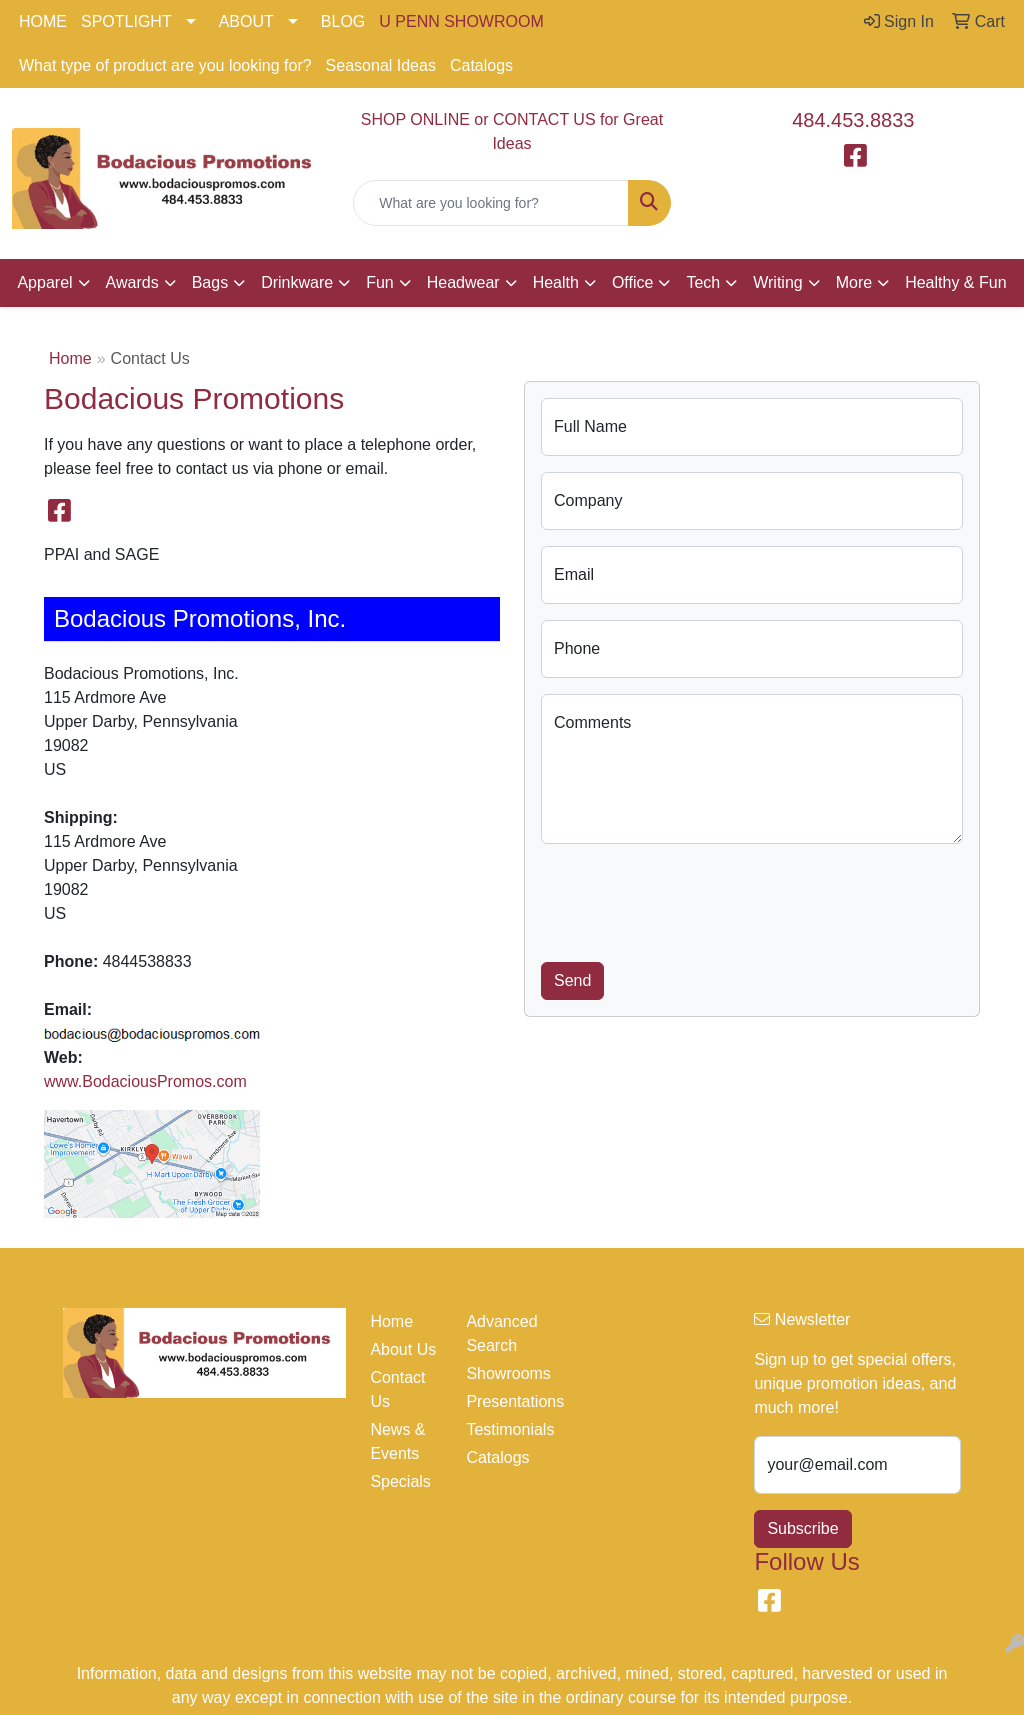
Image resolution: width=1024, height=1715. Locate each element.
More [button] (854, 282)
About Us (403, 1349)
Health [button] (556, 282)
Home (70, 358)
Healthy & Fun (955, 282)
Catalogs (481, 65)
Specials (400, 1481)
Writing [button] (778, 282)
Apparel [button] (44, 282)
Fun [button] (380, 282)
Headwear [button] (463, 282)
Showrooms (502, 1373)
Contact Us (397, 1389)
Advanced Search (501, 1333)
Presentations (502, 1401)
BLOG (343, 21)
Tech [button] (703, 282)
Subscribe (802, 1528)
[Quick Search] (490, 203)
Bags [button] (210, 282)
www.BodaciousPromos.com (145, 1081)
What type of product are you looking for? (165, 65)
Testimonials (502, 1429)
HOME (43, 21)
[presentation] (693, 899)
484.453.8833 (853, 120)
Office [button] (633, 282)
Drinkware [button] (297, 282)
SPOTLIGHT (126, 21)
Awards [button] (132, 282)
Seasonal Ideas (381, 65)
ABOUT (246, 21)
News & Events (397, 1441)
